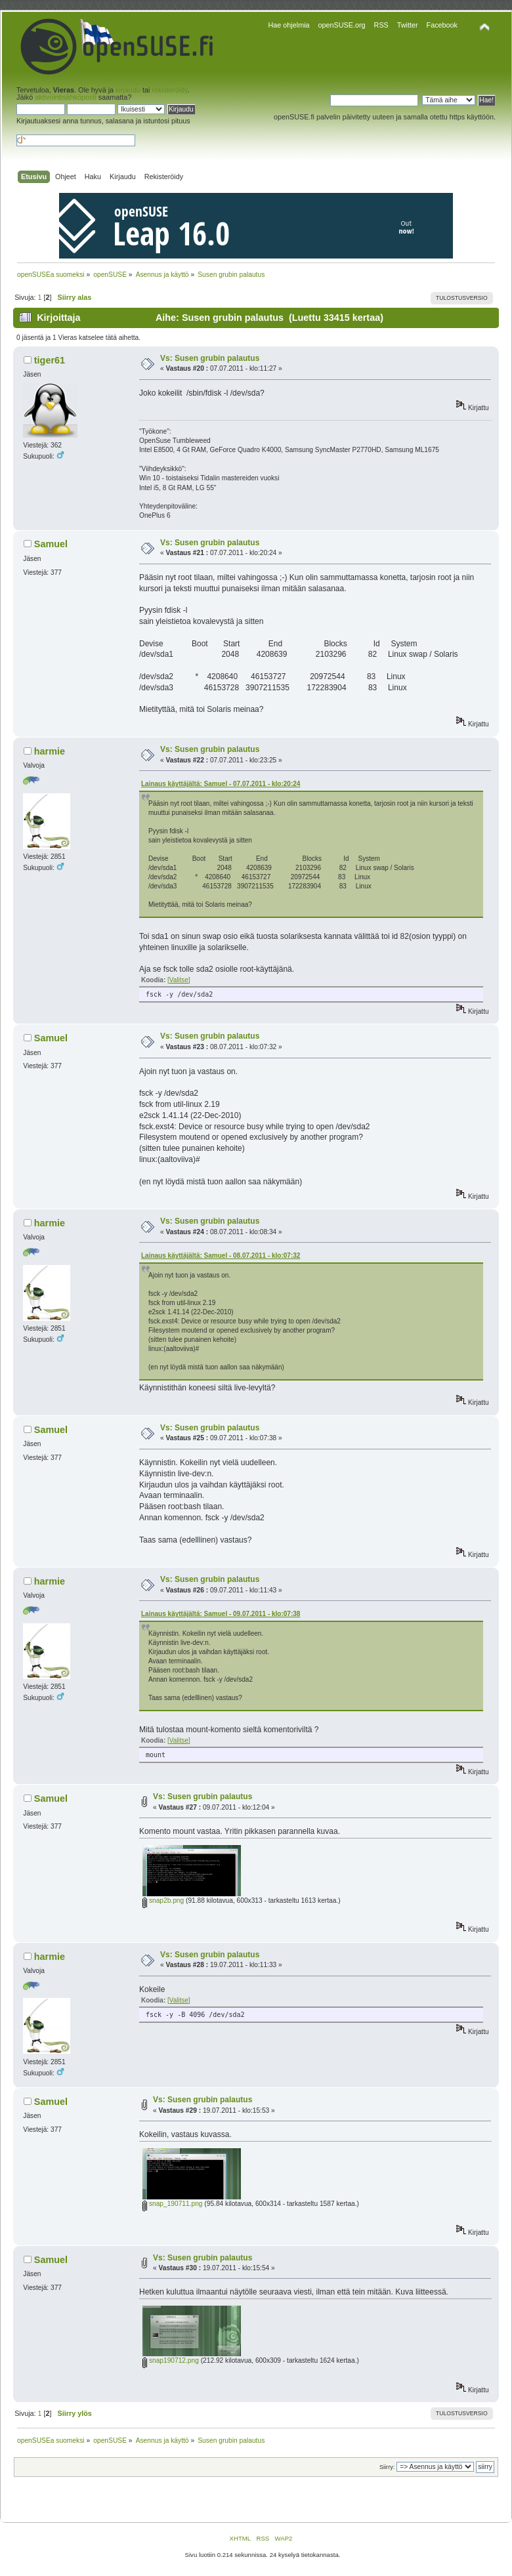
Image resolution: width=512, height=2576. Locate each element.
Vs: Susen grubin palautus (209, 358)
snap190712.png (170, 2360)
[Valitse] (178, 980)
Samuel (51, 544)
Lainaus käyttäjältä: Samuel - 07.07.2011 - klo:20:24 (220, 783)
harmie (49, 751)
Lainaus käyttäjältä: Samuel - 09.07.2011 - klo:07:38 (220, 1613)
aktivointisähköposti (65, 97)
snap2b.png (163, 1900)
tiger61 (49, 360)
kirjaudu (128, 90)
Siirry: (387, 2467)
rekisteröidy (169, 90)
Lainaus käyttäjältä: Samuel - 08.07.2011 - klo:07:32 (220, 1255)
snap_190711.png (172, 2203)
